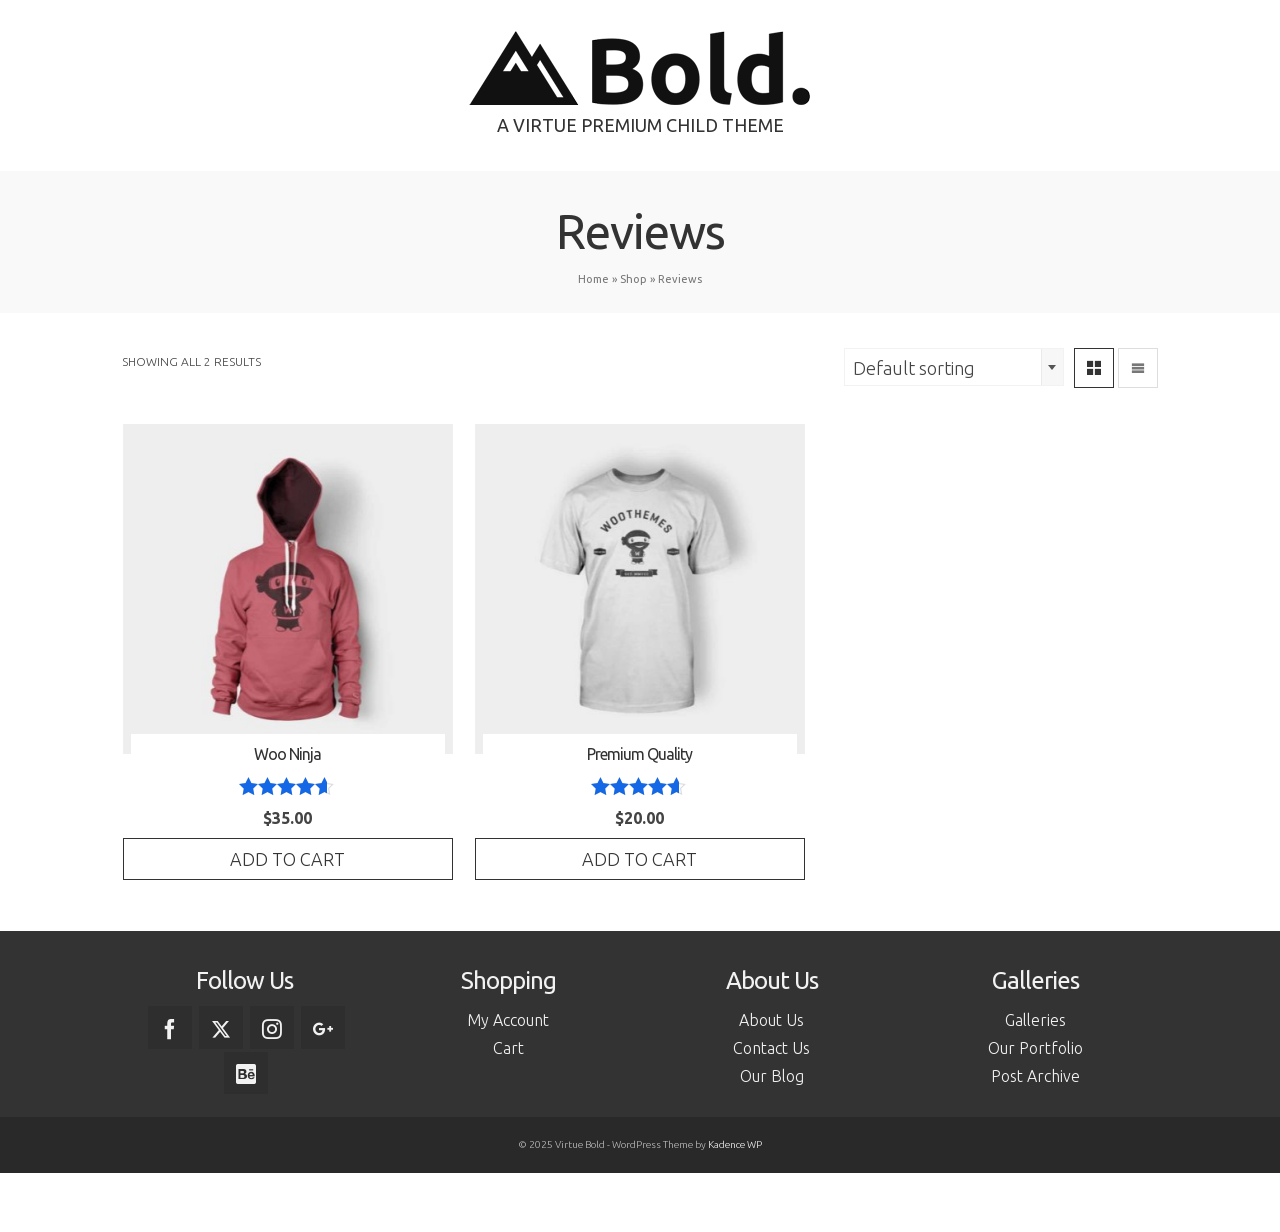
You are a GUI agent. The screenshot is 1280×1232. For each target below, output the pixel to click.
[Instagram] (272, 1027)
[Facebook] (170, 1027)
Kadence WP (735, 1144)
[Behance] (246, 1073)
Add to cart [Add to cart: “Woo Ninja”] (287, 859)
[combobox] (954, 367)
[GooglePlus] (323, 1027)
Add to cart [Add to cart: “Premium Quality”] (639, 859)
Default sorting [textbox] (914, 368)
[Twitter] (221, 1027)
